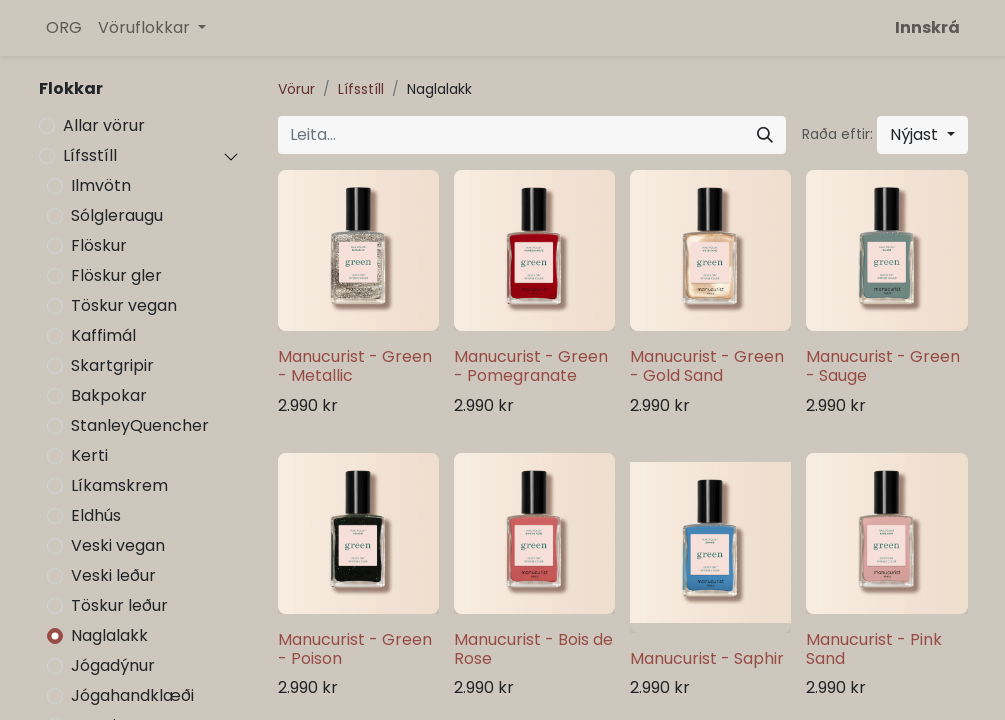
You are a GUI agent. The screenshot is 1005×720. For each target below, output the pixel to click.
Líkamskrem (119, 485)
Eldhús (96, 515)
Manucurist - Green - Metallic (355, 366)
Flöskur (99, 245)
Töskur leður (119, 605)
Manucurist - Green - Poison (355, 649)
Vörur (296, 89)
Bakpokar (109, 395)
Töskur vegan (124, 305)
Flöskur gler (116, 275)
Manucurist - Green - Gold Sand (707, 366)
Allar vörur (104, 125)
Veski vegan (118, 545)
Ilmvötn (101, 185)
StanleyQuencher (140, 425)
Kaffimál (103, 335)
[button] (922, 135)
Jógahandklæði (132, 695)
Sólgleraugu (117, 215)
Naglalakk (109, 635)
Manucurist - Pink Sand (874, 649)
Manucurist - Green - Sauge (883, 366)
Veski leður (113, 575)
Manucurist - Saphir (707, 658)
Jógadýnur (113, 665)
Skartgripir (112, 365)
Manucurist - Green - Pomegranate (531, 366)
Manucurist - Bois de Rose (533, 649)
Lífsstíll (90, 155)
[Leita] (765, 135)
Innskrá (927, 27)
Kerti (89, 455)
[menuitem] (64, 28)
